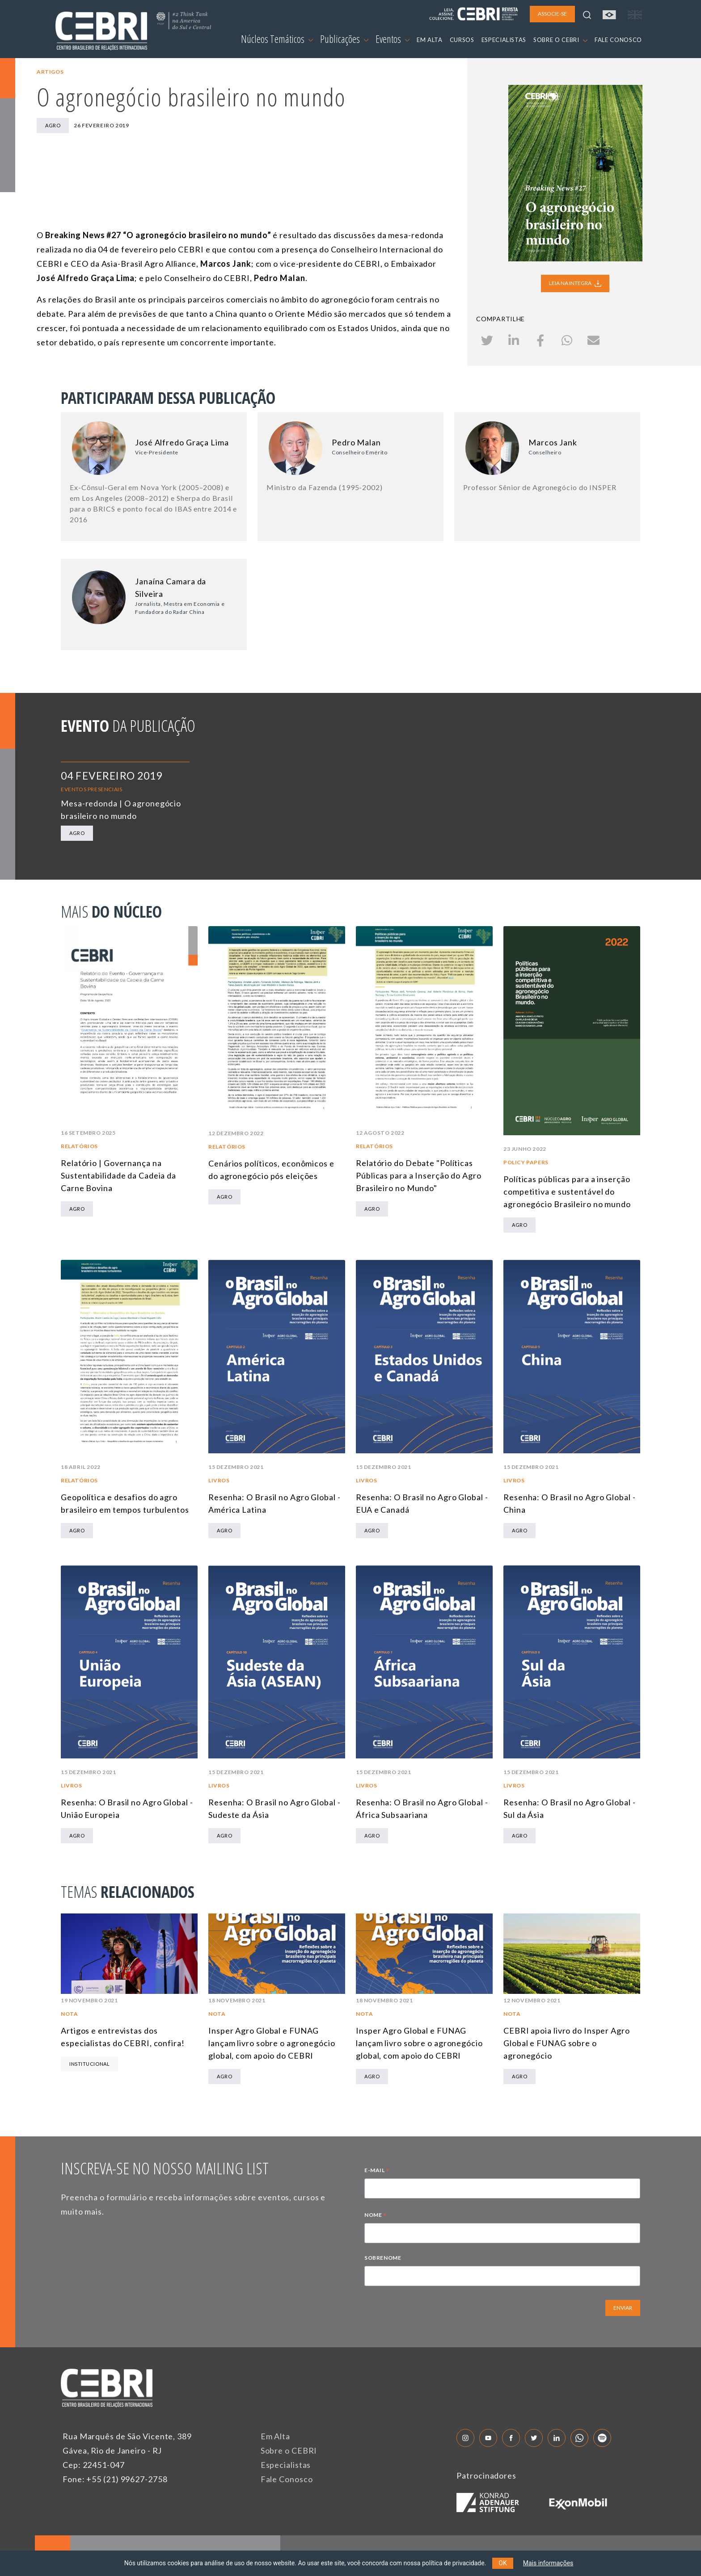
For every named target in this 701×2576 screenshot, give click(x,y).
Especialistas (286, 2465)
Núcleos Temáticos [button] (277, 39)
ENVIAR (622, 2307)
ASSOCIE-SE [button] (552, 13)
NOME (375, 2216)
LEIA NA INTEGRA (575, 283)
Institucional (89, 2064)
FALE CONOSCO (618, 39)
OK (502, 2563)
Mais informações (548, 2563)
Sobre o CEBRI (289, 2450)
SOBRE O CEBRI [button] (560, 39)
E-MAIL (376, 2171)
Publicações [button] (344, 39)
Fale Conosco (287, 2479)
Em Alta (275, 2436)
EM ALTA (430, 39)
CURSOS (462, 39)
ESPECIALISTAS (503, 39)
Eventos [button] (393, 39)
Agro (52, 125)
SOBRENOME (382, 2257)
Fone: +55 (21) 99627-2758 (115, 2479)
